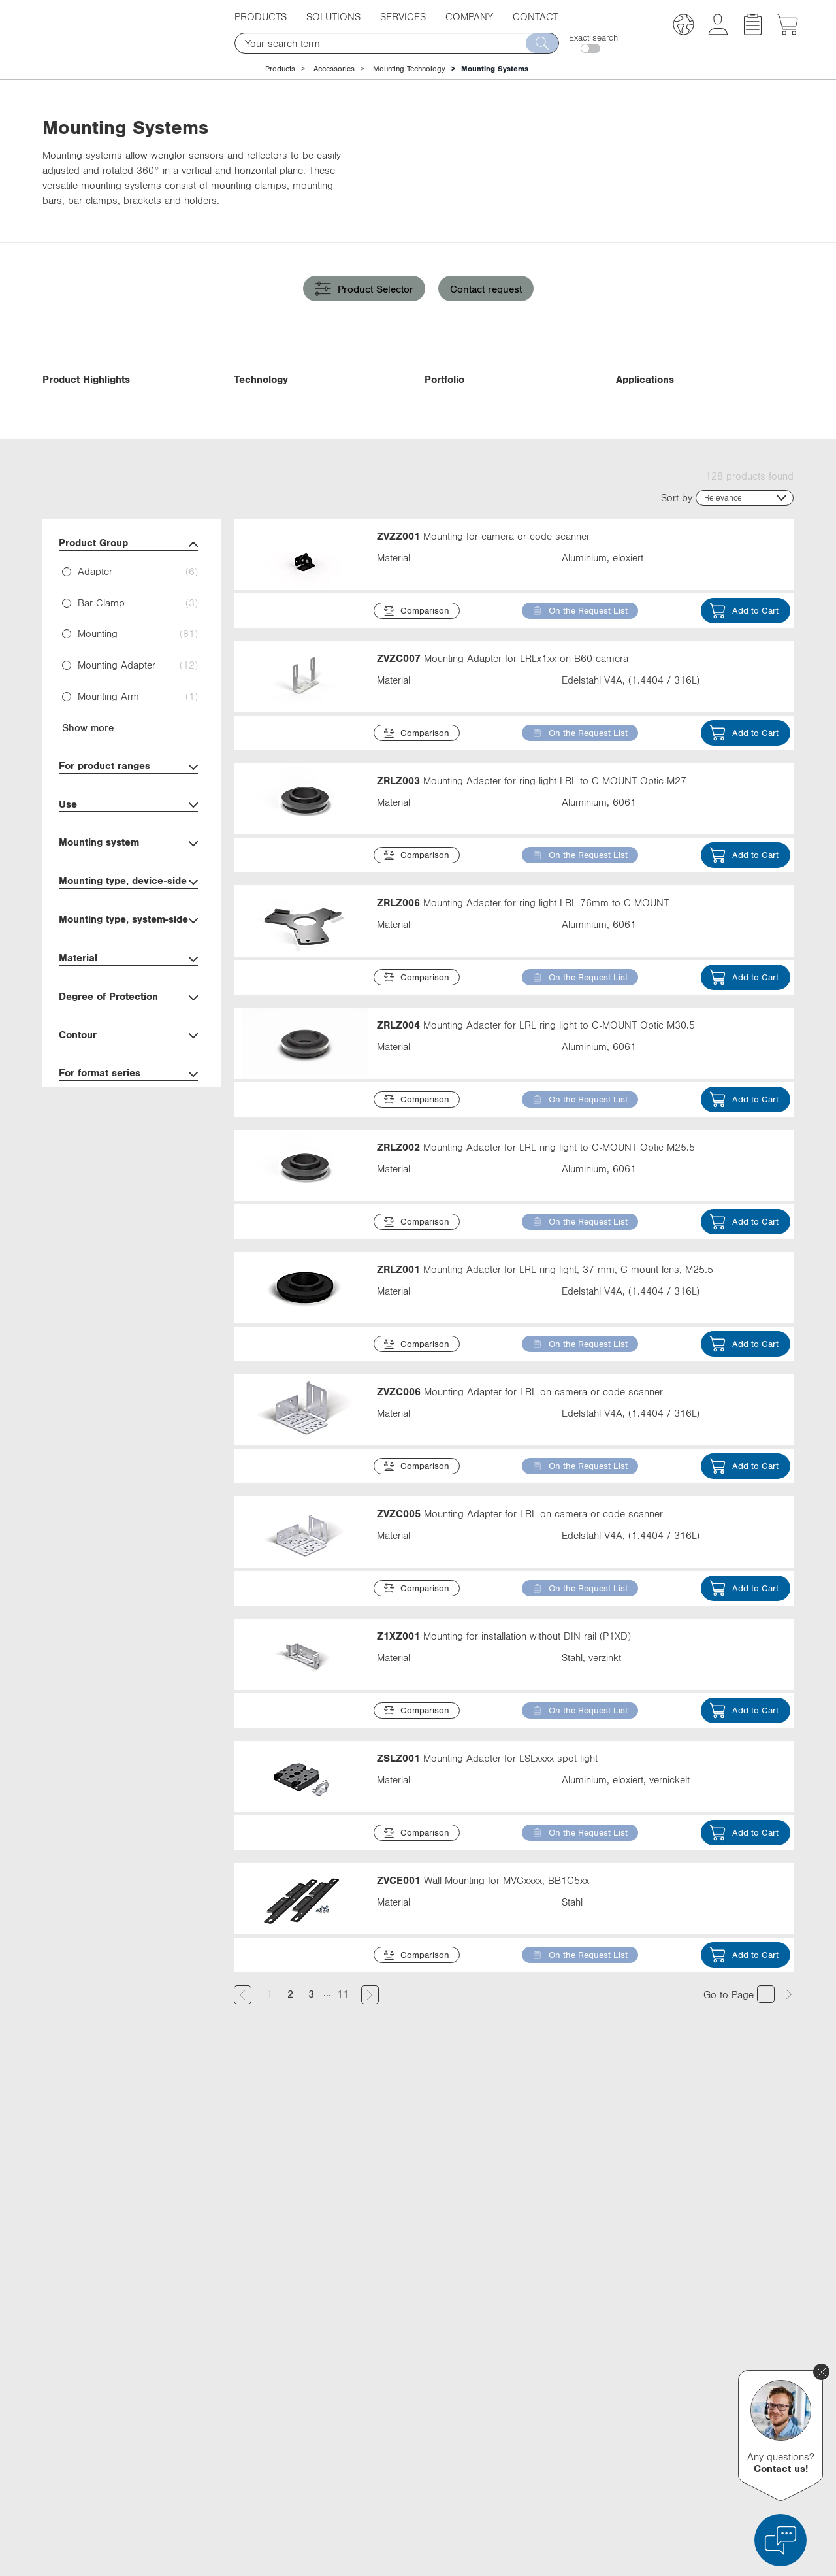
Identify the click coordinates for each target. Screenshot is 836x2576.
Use (128, 890)
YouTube (589, 2408)
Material (128, 1044)
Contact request (486, 289)
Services (403, 16)
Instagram (592, 2432)
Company (469, 16)
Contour (128, 1121)
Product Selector (364, 288)
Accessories (334, 69)
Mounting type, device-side (128, 967)
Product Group (128, 629)
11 (343, 2079)
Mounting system (128, 929)
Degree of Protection (128, 1083)
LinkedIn (589, 2360)
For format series (128, 1159)
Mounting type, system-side (128, 1006)
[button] (683, 26)
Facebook (591, 2384)
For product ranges (128, 852)
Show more (88, 813)
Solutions (333, 16)
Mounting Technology (409, 69)
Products (260, 16)
